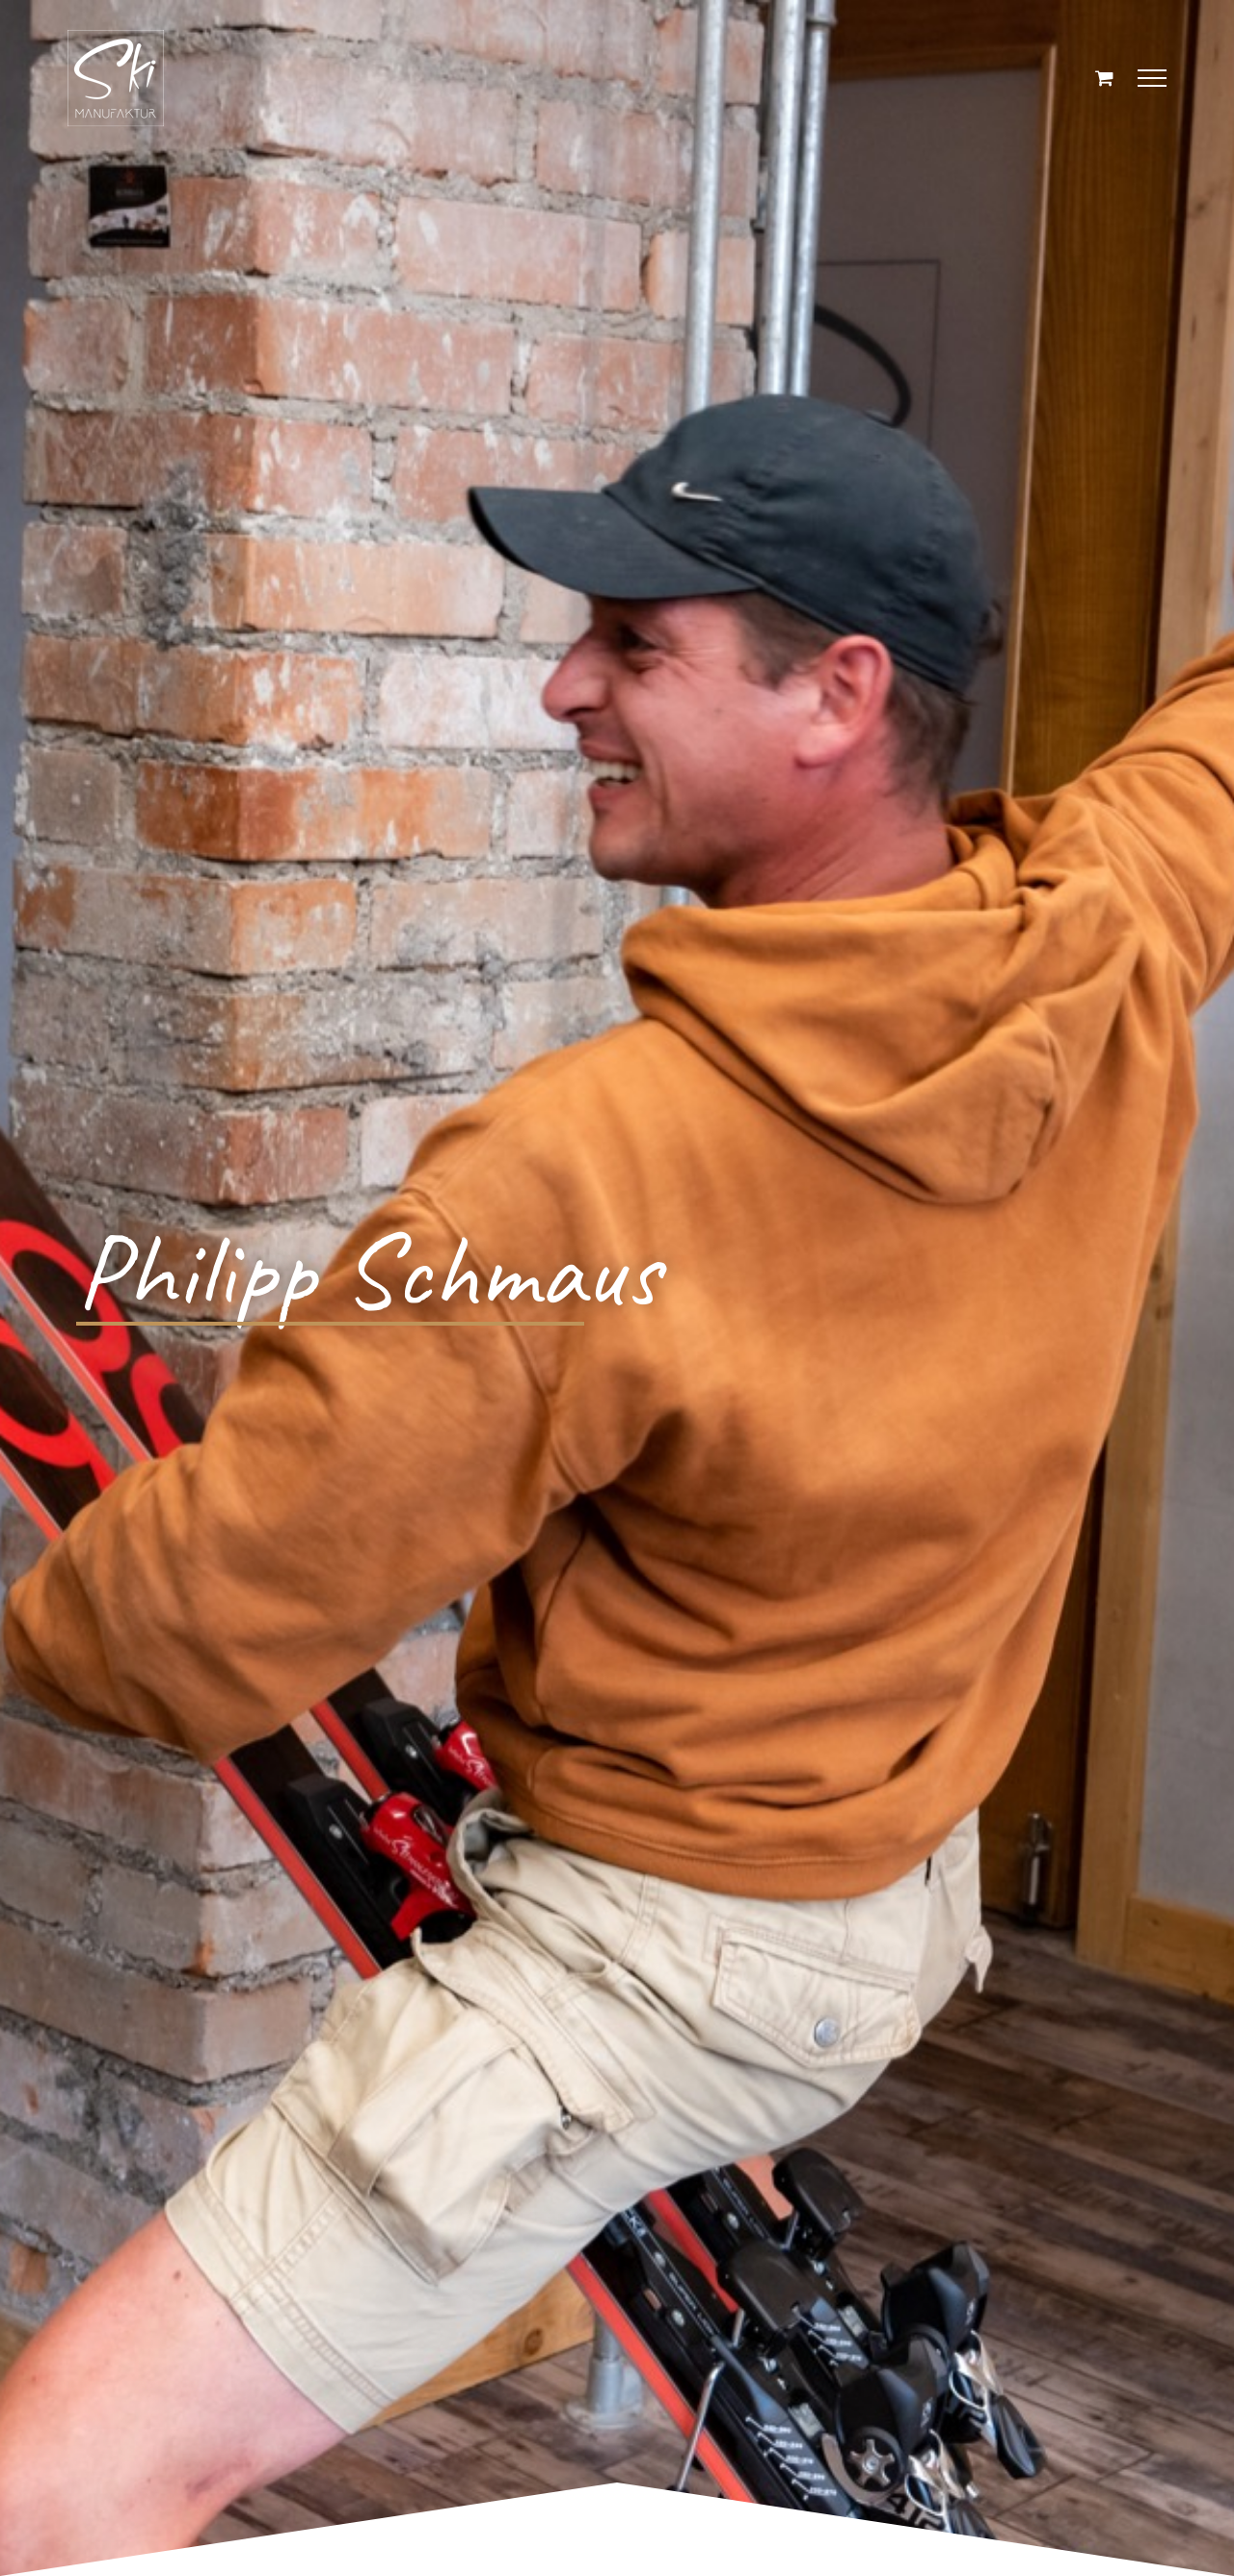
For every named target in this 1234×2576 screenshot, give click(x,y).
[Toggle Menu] (1152, 78)
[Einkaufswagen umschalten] (1104, 77)
